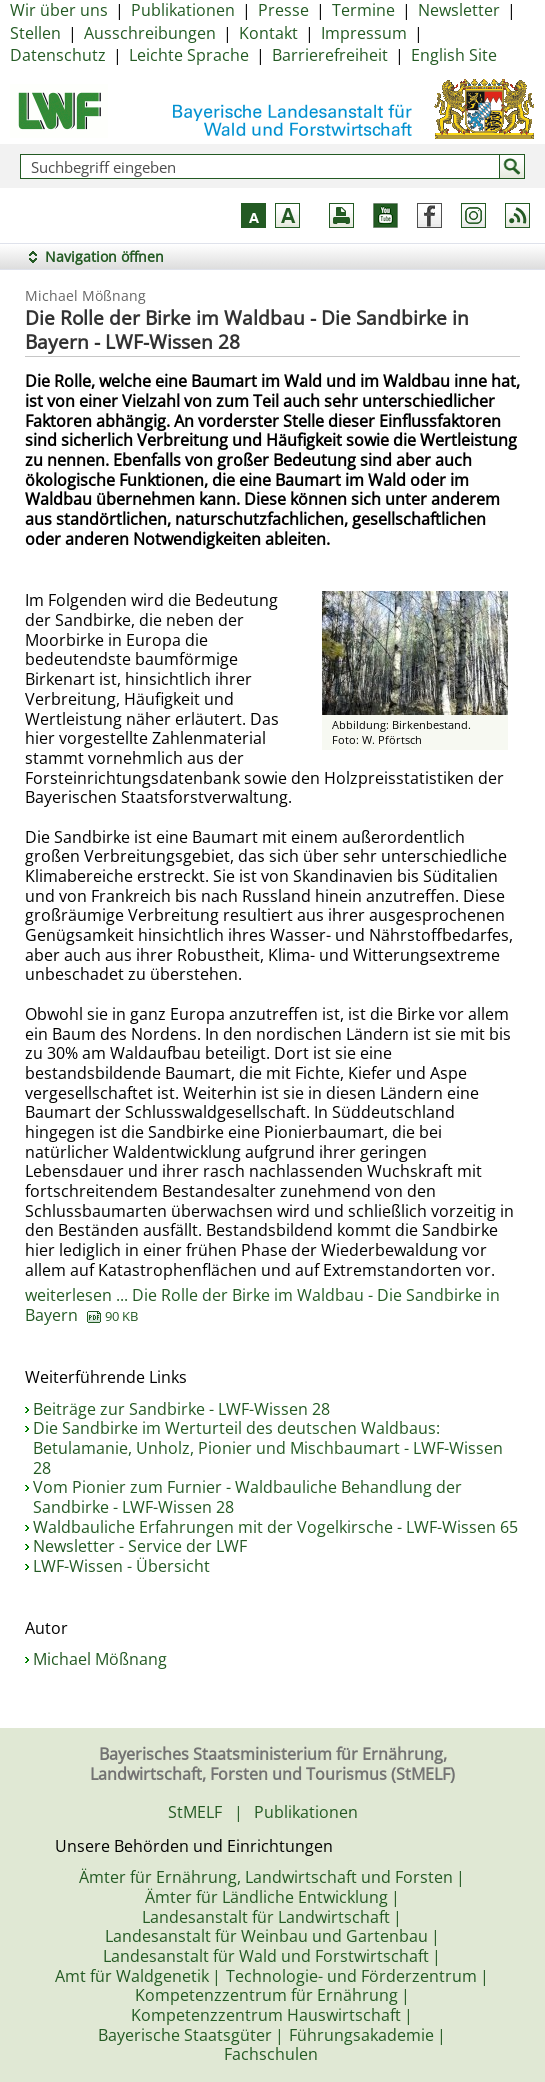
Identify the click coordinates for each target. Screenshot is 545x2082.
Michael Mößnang (100, 1659)
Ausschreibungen (150, 33)
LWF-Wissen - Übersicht (121, 1566)
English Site (454, 55)
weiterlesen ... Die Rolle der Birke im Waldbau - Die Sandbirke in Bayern (262, 1305)
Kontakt (268, 33)
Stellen (35, 33)
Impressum (364, 33)
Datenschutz (58, 55)
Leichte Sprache (189, 55)
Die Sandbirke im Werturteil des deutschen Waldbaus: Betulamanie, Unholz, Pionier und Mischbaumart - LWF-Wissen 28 (268, 1447)
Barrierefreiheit (330, 55)
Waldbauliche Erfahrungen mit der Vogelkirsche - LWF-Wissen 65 (275, 1527)
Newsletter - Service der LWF (140, 1546)
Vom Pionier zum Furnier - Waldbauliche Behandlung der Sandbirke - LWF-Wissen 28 (247, 1497)
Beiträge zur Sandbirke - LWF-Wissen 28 (181, 1409)
